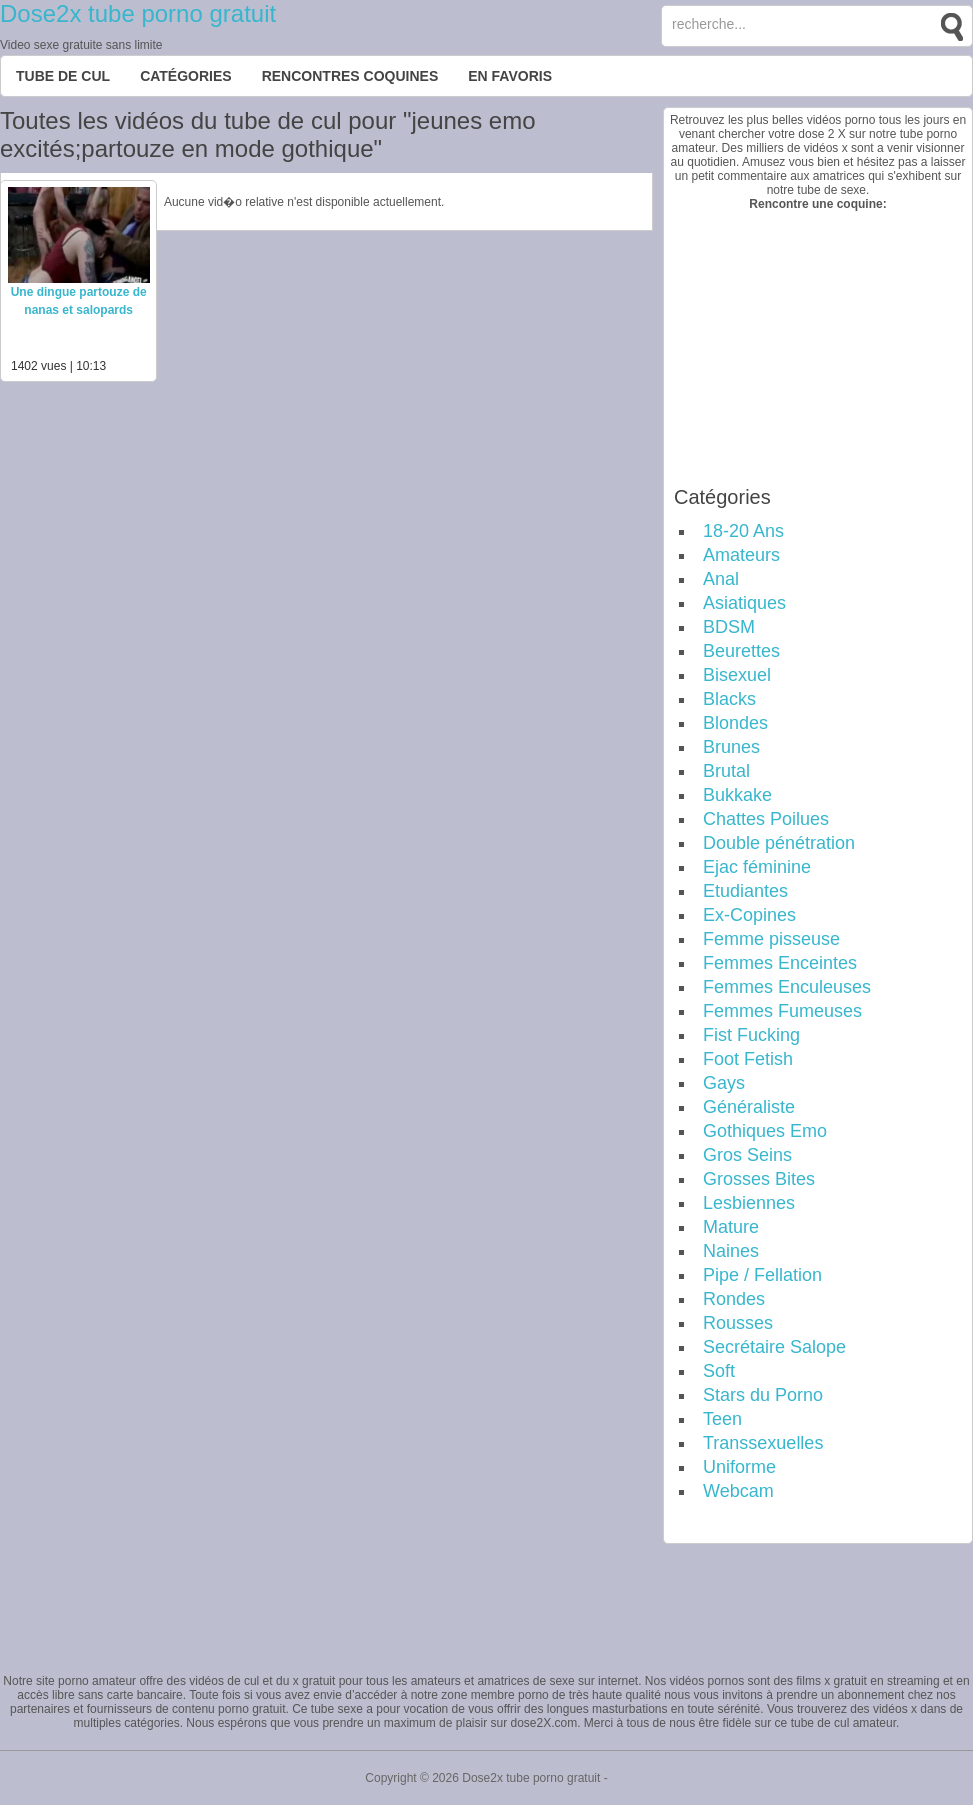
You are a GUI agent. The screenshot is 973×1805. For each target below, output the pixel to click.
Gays (724, 1083)
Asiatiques (744, 603)
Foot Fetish (748, 1059)
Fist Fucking (751, 1035)
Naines (731, 1251)
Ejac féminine (757, 867)
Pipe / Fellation (762, 1275)
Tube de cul (63, 76)
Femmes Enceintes (780, 963)
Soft (719, 1371)
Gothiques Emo (765, 1131)
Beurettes (741, 651)
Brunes (731, 747)
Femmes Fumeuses (782, 1011)
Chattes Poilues (766, 819)
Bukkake (737, 795)
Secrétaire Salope (774, 1347)
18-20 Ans (743, 531)
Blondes (735, 723)
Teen (722, 1419)
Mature (731, 1227)
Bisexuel (737, 675)
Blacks (729, 699)
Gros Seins (747, 1155)
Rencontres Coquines (350, 76)
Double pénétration (779, 843)
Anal (721, 579)
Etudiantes (745, 891)
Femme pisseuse (771, 939)
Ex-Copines (749, 915)
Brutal (726, 771)
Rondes (734, 1299)
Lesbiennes (749, 1203)
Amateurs (741, 555)
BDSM (729, 627)
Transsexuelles (763, 1443)
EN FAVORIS (510, 76)
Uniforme (739, 1467)
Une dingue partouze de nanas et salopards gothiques (79, 310)
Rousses (738, 1323)
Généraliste (749, 1107)
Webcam (738, 1491)
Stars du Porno (763, 1395)
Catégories (186, 76)
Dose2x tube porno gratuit (138, 13)
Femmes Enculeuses (787, 987)
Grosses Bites (759, 1179)
